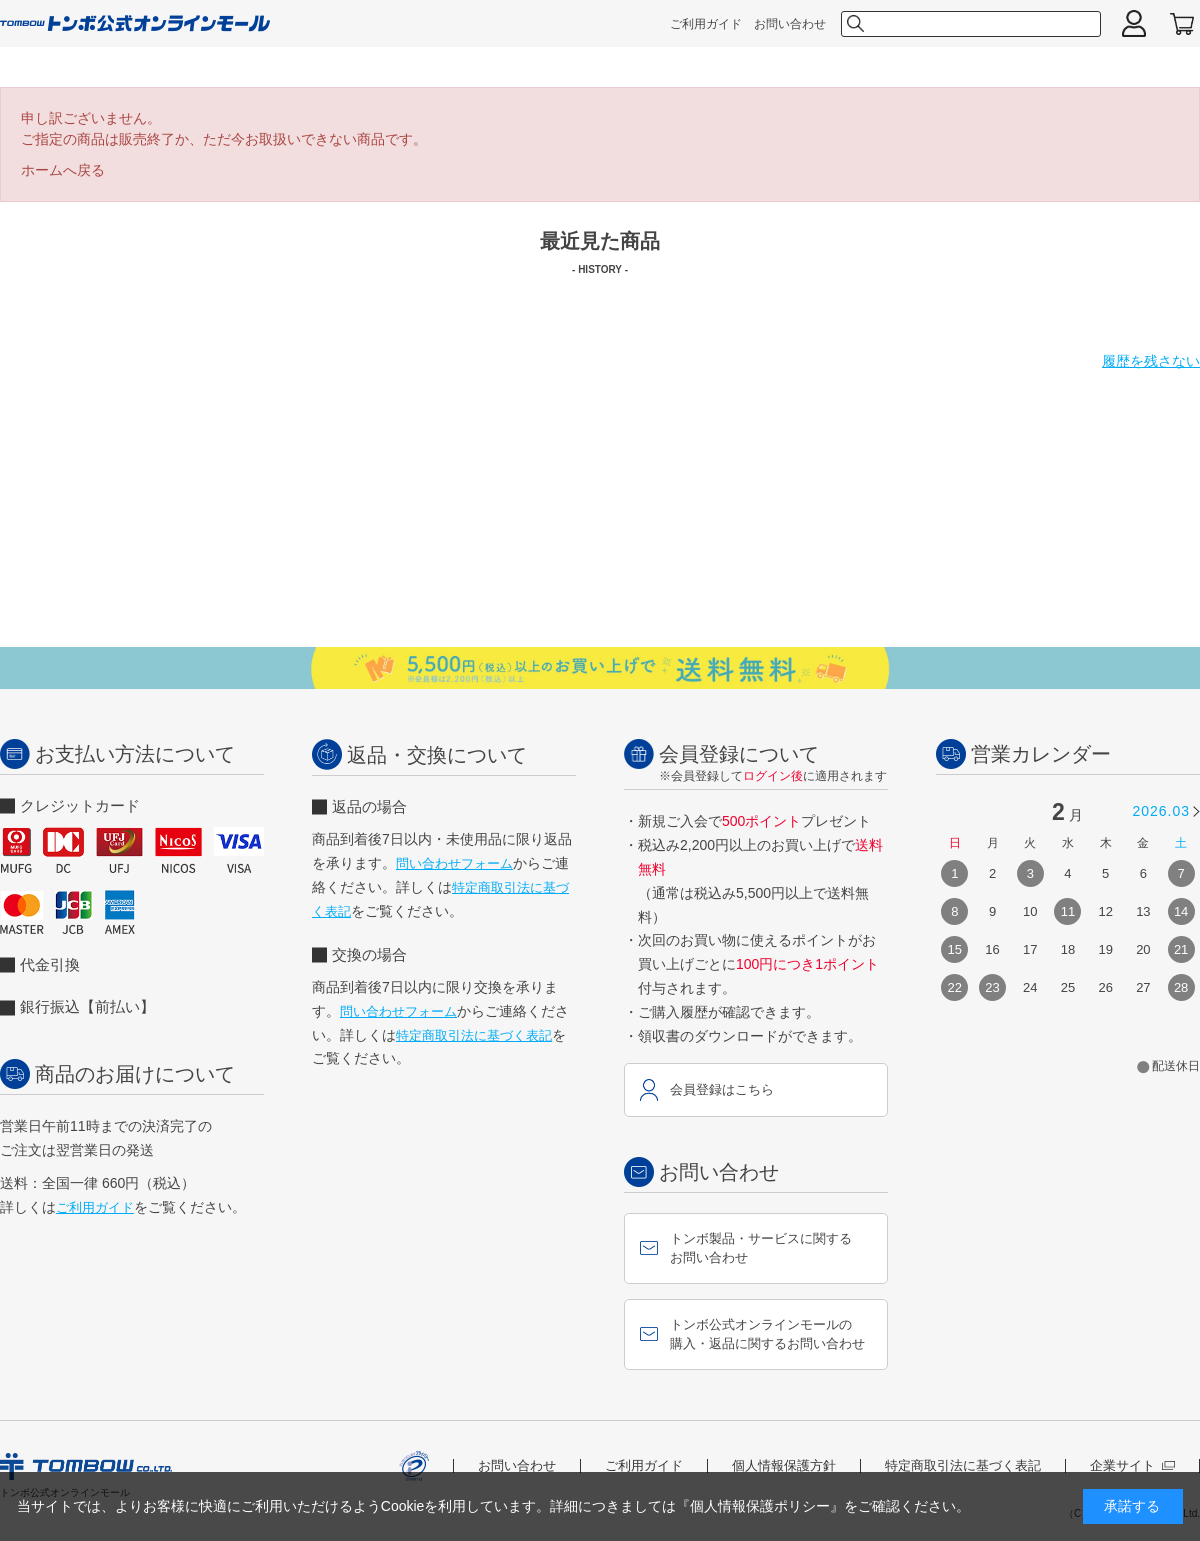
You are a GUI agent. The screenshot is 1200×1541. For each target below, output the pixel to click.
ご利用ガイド (706, 24)
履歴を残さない (1151, 361)
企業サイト (1132, 1465)
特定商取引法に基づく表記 (474, 1035)
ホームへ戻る (63, 170)
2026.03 (1161, 811)
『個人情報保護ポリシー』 (760, 1506)
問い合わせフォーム (454, 863)
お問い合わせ (790, 24)
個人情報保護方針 (784, 1465)
